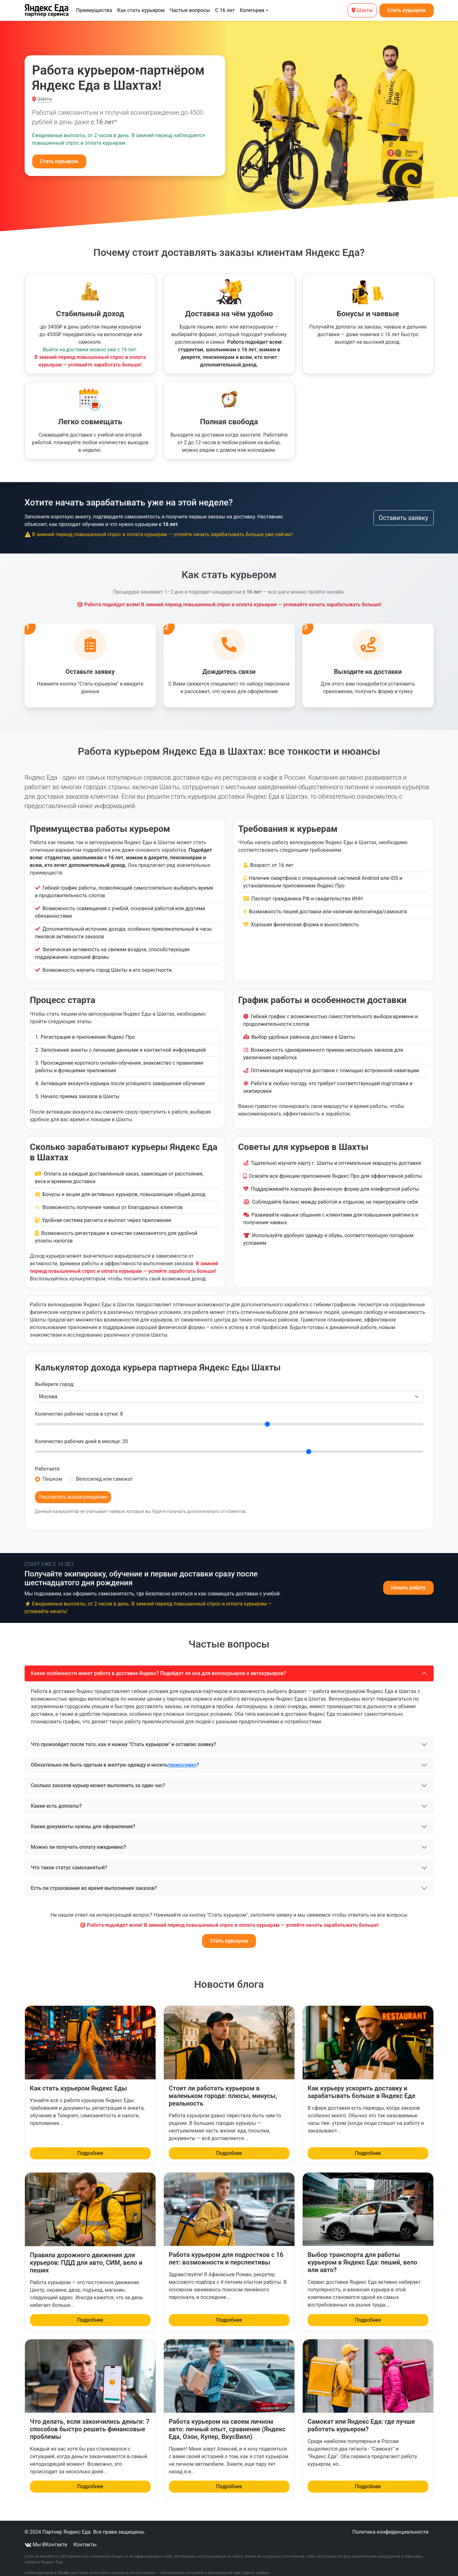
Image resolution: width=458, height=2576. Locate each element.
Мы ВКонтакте (46, 2538)
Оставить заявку (403, 518)
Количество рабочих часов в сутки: (79, 1407)
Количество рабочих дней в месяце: (81, 1434)
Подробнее (90, 2146)
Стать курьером (406, 10)
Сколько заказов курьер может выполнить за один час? (98, 1778)
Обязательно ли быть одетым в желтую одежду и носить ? (115, 1758)
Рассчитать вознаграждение (73, 1490)
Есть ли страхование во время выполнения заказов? (94, 1881)
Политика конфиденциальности (390, 2525)
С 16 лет (225, 10)
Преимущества (94, 10)
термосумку (182, 1758)
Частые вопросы (190, 10)
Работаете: (48, 1462)
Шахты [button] (45, 99)
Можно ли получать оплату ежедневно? (78, 1840)
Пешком (52, 1472)
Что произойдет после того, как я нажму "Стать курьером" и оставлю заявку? (123, 1737)
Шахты (362, 10)
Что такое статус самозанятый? (69, 1861)
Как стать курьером (140, 10)
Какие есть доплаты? (56, 1799)
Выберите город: (55, 1377)
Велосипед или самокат (104, 1472)
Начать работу (408, 1581)
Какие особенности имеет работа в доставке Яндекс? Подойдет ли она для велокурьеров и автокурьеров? (158, 1666)
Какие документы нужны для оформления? (83, 1820)
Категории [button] (252, 10)
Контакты (85, 2538)
